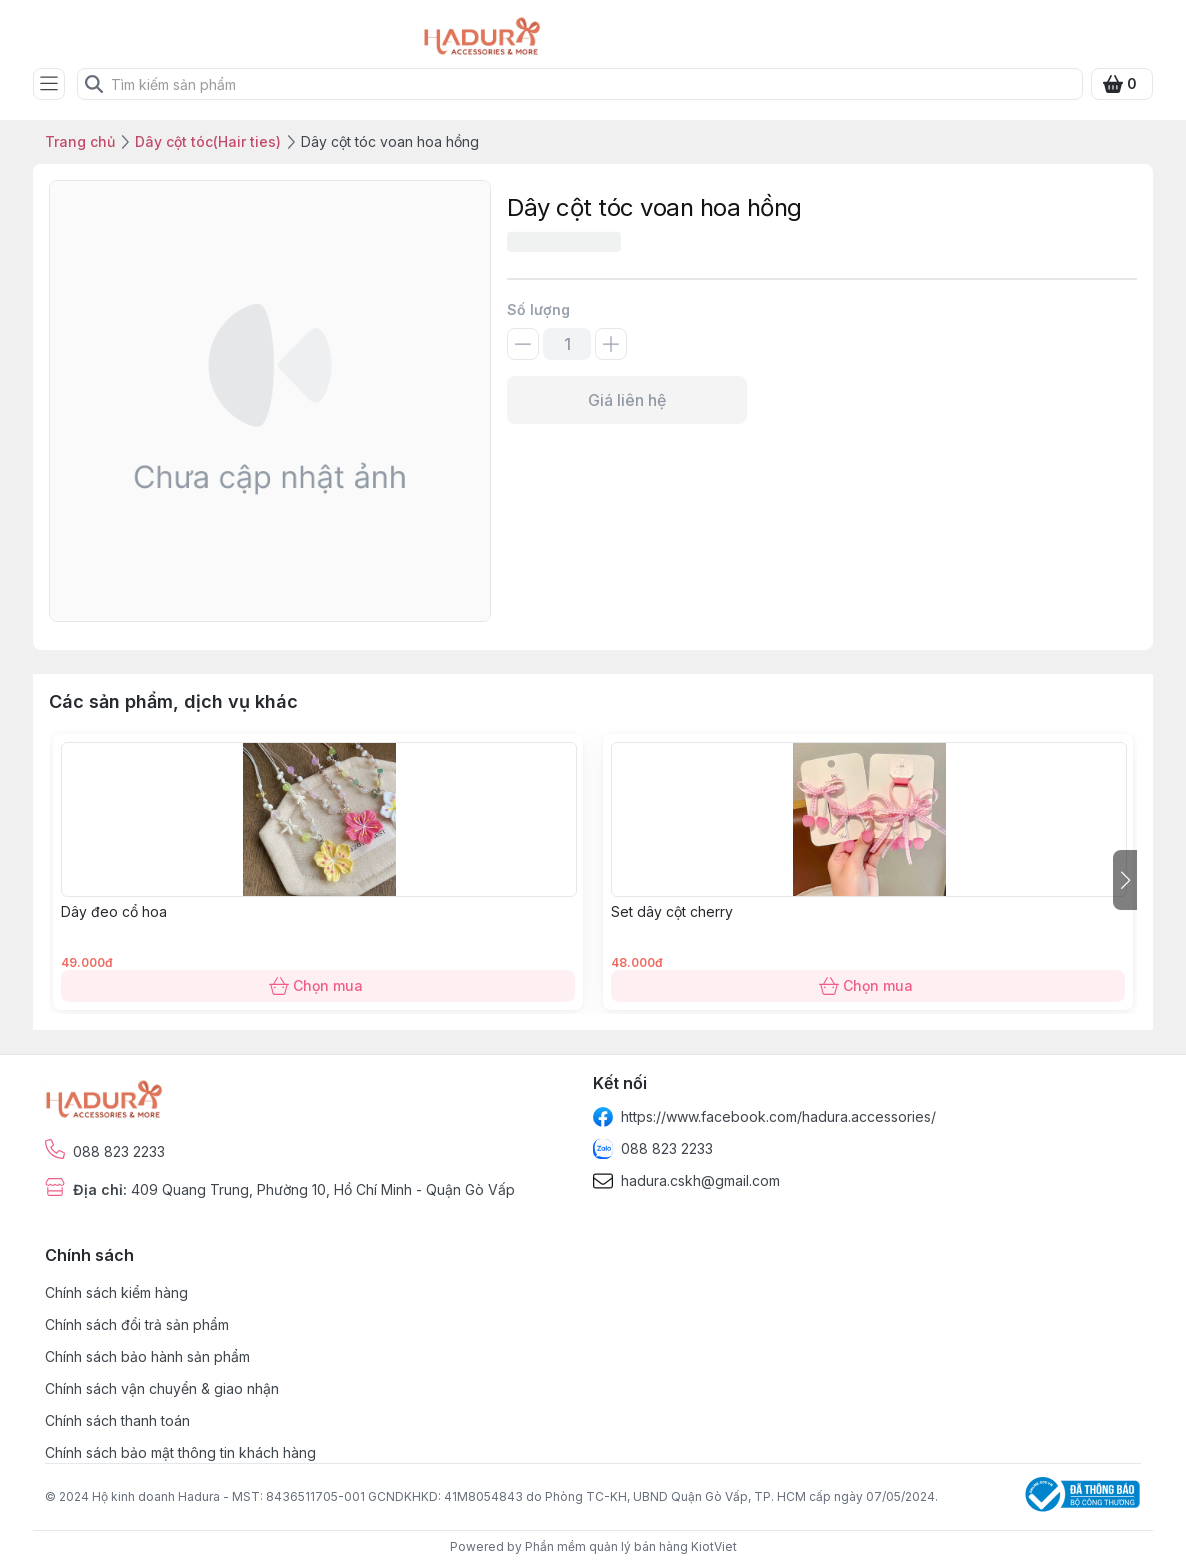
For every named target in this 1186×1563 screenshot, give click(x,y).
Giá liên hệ (627, 400)
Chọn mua (318, 986)
